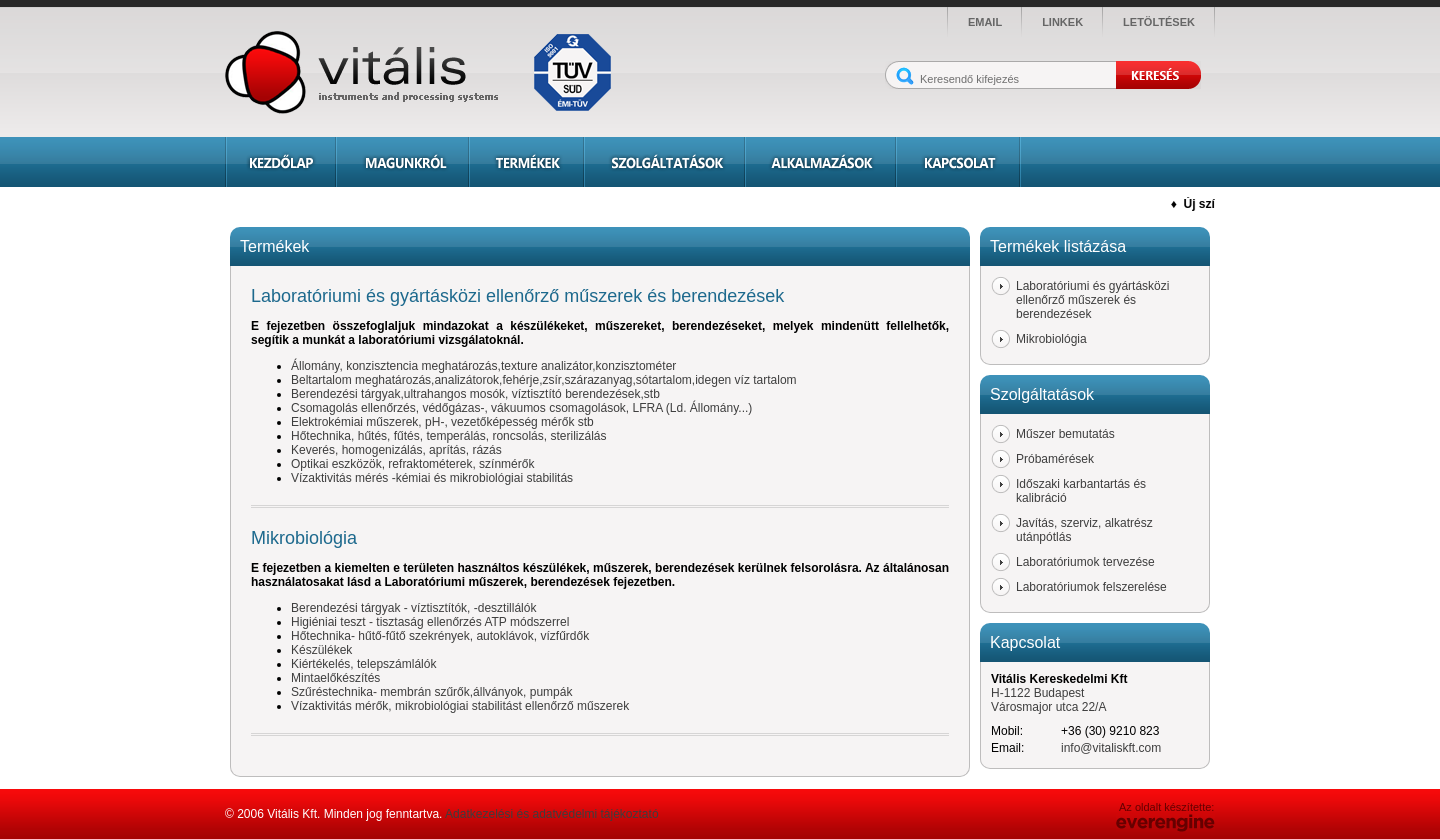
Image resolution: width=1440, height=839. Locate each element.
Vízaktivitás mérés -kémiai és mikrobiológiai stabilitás (432, 478)
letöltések (1159, 22)
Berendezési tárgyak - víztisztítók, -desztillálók (413, 608)
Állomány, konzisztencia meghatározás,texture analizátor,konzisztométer (483, 366)
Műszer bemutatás (1065, 434)
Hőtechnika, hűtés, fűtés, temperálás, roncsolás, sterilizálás (448, 436)
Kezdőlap (280, 162)
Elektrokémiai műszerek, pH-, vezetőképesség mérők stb (442, 422)
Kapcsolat (958, 162)
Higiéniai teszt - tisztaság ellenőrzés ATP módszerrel (430, 622)
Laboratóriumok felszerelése (1091, 587)
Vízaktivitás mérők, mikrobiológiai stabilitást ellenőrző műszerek (460, 706)
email (985, 22)
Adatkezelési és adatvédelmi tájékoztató (551, 814)
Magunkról (402, 162)
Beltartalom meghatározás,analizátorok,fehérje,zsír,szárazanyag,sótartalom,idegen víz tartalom (544, 380)
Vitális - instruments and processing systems (425, 72)
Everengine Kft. (1165, 823)
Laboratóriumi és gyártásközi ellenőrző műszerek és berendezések (1092, 300)
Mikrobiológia (1051, 339)
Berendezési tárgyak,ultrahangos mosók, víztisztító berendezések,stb (475, 394)
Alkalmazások (820, 162)
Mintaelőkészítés (335, 678)
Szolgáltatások (664, 162)
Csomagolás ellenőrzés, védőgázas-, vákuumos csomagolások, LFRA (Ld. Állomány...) (521, 408)
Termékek (526, 162)
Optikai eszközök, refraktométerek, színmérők (412, 464)
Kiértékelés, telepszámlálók (363, 664)
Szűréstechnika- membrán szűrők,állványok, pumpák (431, 692)
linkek (1062, 22)
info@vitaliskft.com (1111, 748)
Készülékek (321, 650)
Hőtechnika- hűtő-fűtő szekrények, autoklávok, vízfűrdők (440, 636)
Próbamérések (1055, 459)
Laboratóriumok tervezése (1085, 562)
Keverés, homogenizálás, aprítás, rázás (396, 450)
